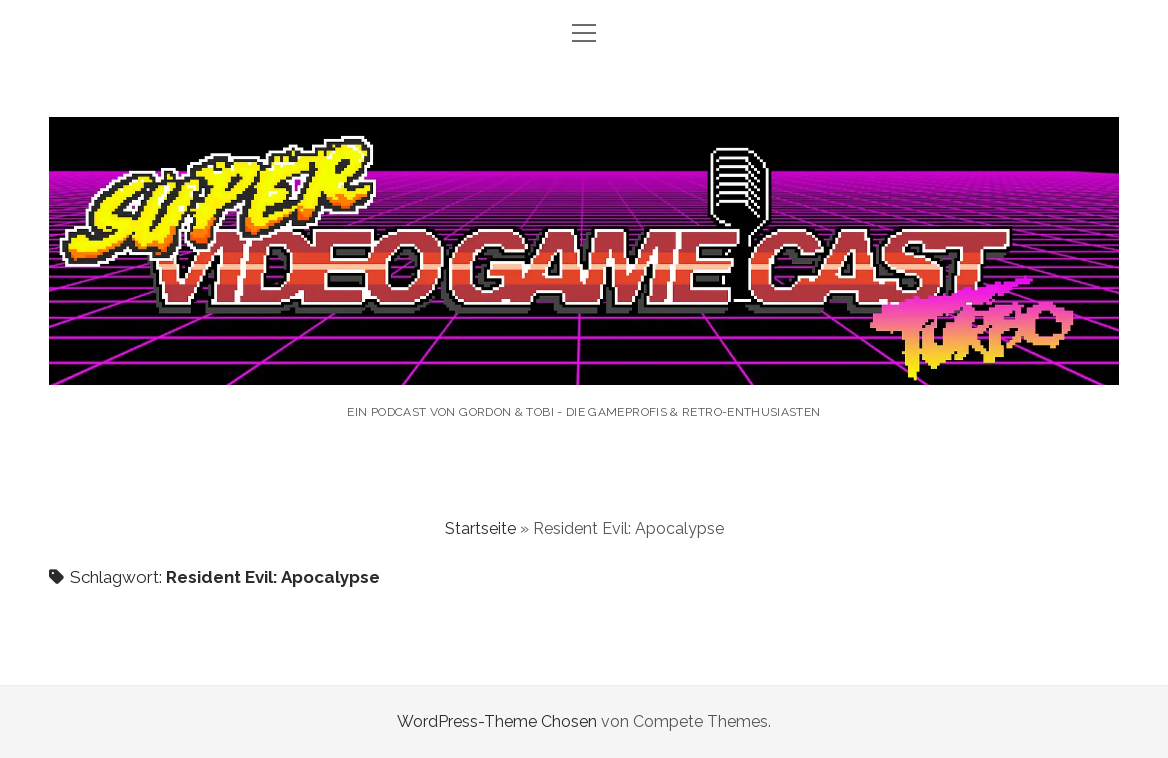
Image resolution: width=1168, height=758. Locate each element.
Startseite (480, 528)
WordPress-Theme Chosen (497, 721)
